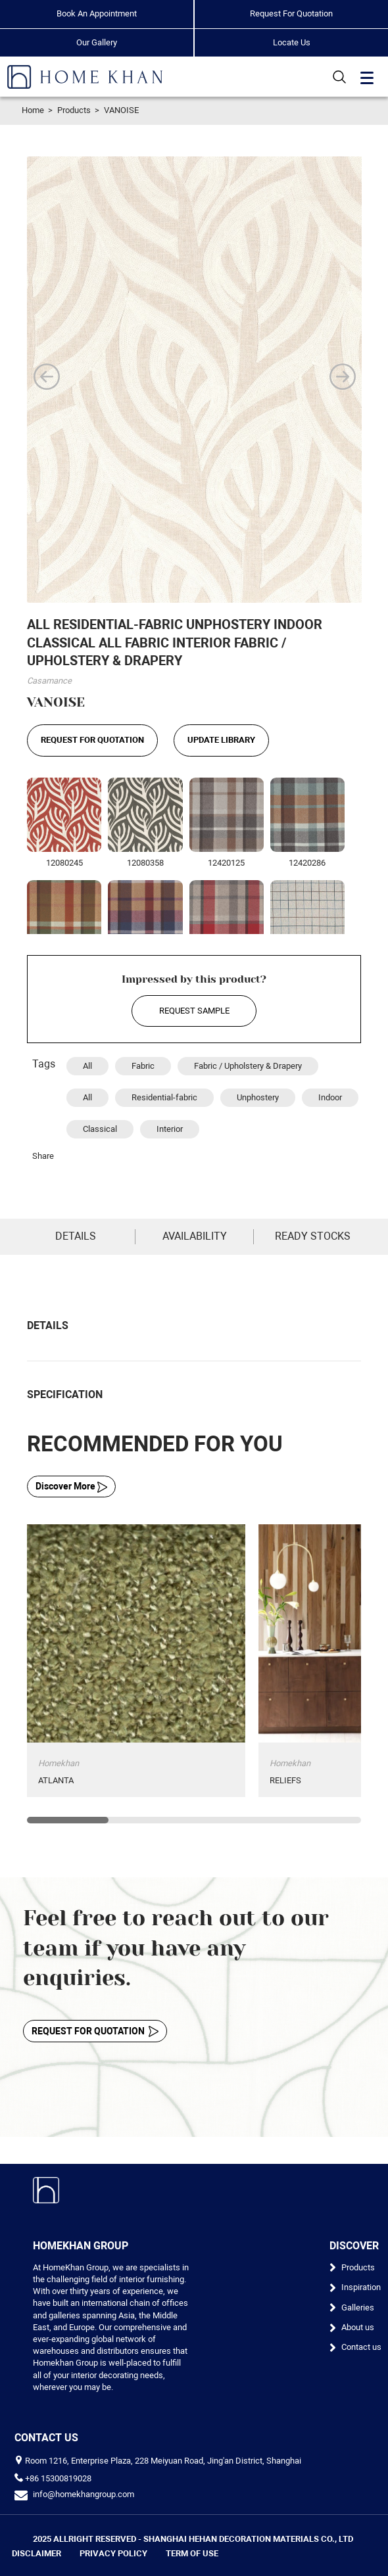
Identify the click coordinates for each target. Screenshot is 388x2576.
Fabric (143, 1066)
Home (33, 110)
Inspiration (361, 2287)
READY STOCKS (313, 1236)
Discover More (71, 1487)
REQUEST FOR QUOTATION (92, 740)
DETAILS (75, 1236)
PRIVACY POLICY (113, 2553)
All (87, 1066)
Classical (100, 1129)
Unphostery (258, 1097)
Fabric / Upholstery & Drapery (248, 1066)
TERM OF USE (192, 2553)
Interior (170, 1129)
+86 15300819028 (58, 2478)
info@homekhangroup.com (83, 2494)
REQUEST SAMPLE (194, 1011)
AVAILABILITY (194, 1236)
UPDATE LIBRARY (221, 740)
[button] (46, 376)
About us (357, 2327)
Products (74, 110)
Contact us (361, 2347)
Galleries (357, 2307)
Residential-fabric (164, 1097)
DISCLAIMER (36, 2553)
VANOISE (121, 110)
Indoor (330, 1097)
